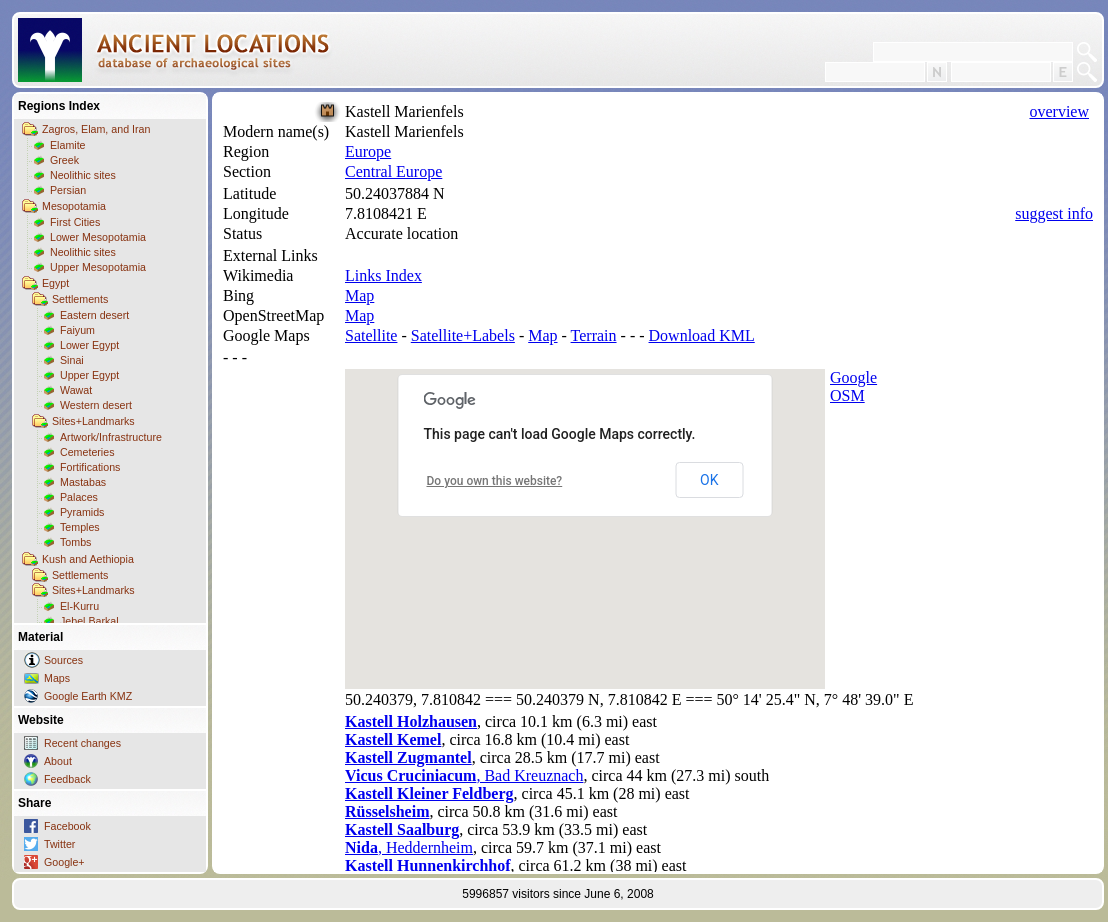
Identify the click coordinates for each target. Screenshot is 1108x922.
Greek (64, 160)
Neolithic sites (83, 175)
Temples (80, 527)
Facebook (67, 826)
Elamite (68, 145)
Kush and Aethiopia (88, 559)
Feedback (67, 779)
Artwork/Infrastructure (111, 437)
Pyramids (82, 512)
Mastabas (83, 482)
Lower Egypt (89, 345)
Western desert (96, 405)
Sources (63, 660)
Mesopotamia (74, 206)
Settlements (80, 299)
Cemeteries (87, 452)
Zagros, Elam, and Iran (96, 129)
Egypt (55, 283)
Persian (68, 190)
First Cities (75, 222)
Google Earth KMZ (88, 696)
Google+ (64, 862)
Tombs (75, 542)
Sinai (72, 360)
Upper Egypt (89, 375)
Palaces (79, 497)
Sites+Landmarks (93, 421)
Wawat (76, 390)
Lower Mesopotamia (98, 237)
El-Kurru (79, 606)
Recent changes (82, 743)
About (58, 761)
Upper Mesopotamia (98, 267)
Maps (57, 678)
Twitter (59, 844)
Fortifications (90, 467)
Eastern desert (94, 315)
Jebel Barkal (89, 621)
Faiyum (77, 330)
